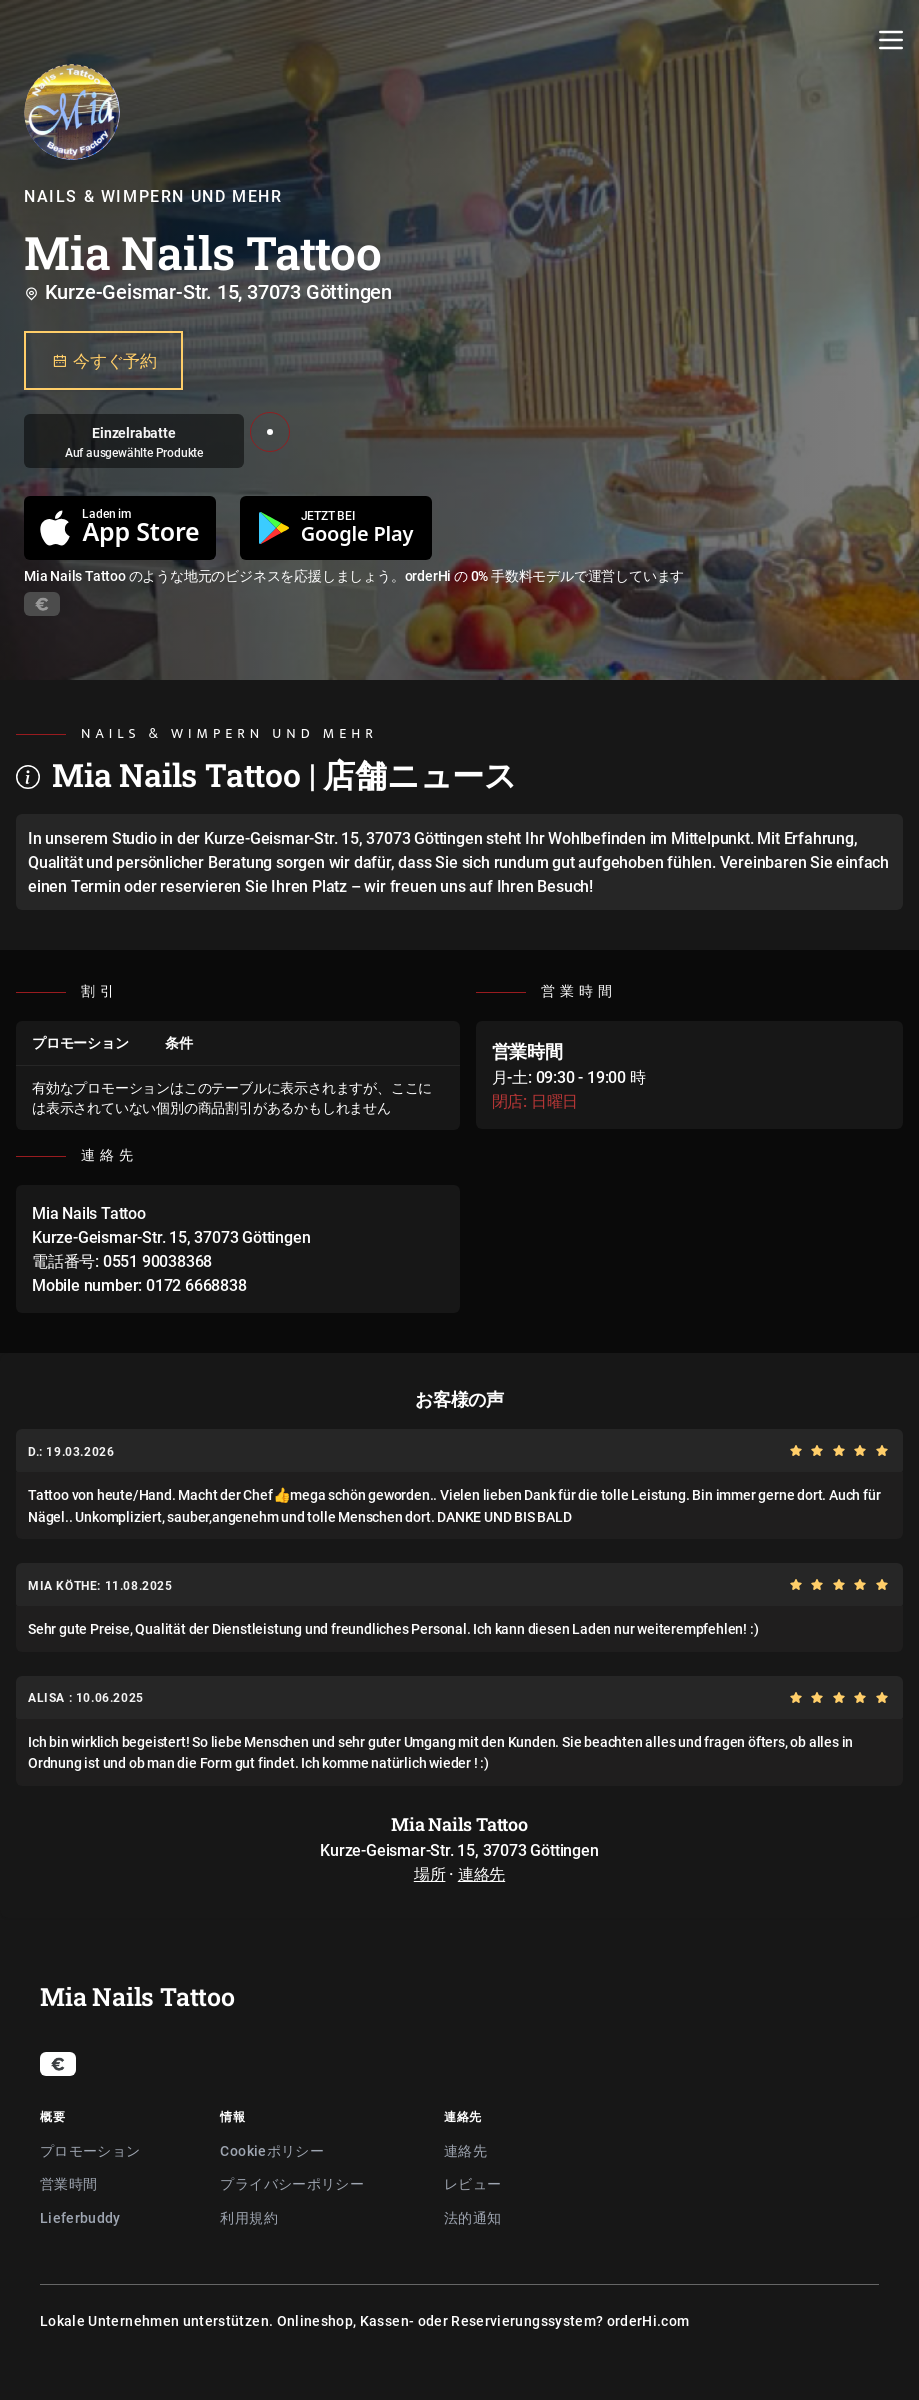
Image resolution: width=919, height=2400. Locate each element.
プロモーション (90, 2150)
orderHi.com (648, 2320)
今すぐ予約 (103, 361)
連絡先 (481, 1874)
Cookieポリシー (272, 2150)
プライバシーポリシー (292, 2183)
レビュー (472, 2183)
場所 (430, 1874)
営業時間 (68, 2183)
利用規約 (248, 2217)
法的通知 (472, 2217)
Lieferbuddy (80, 2217)
